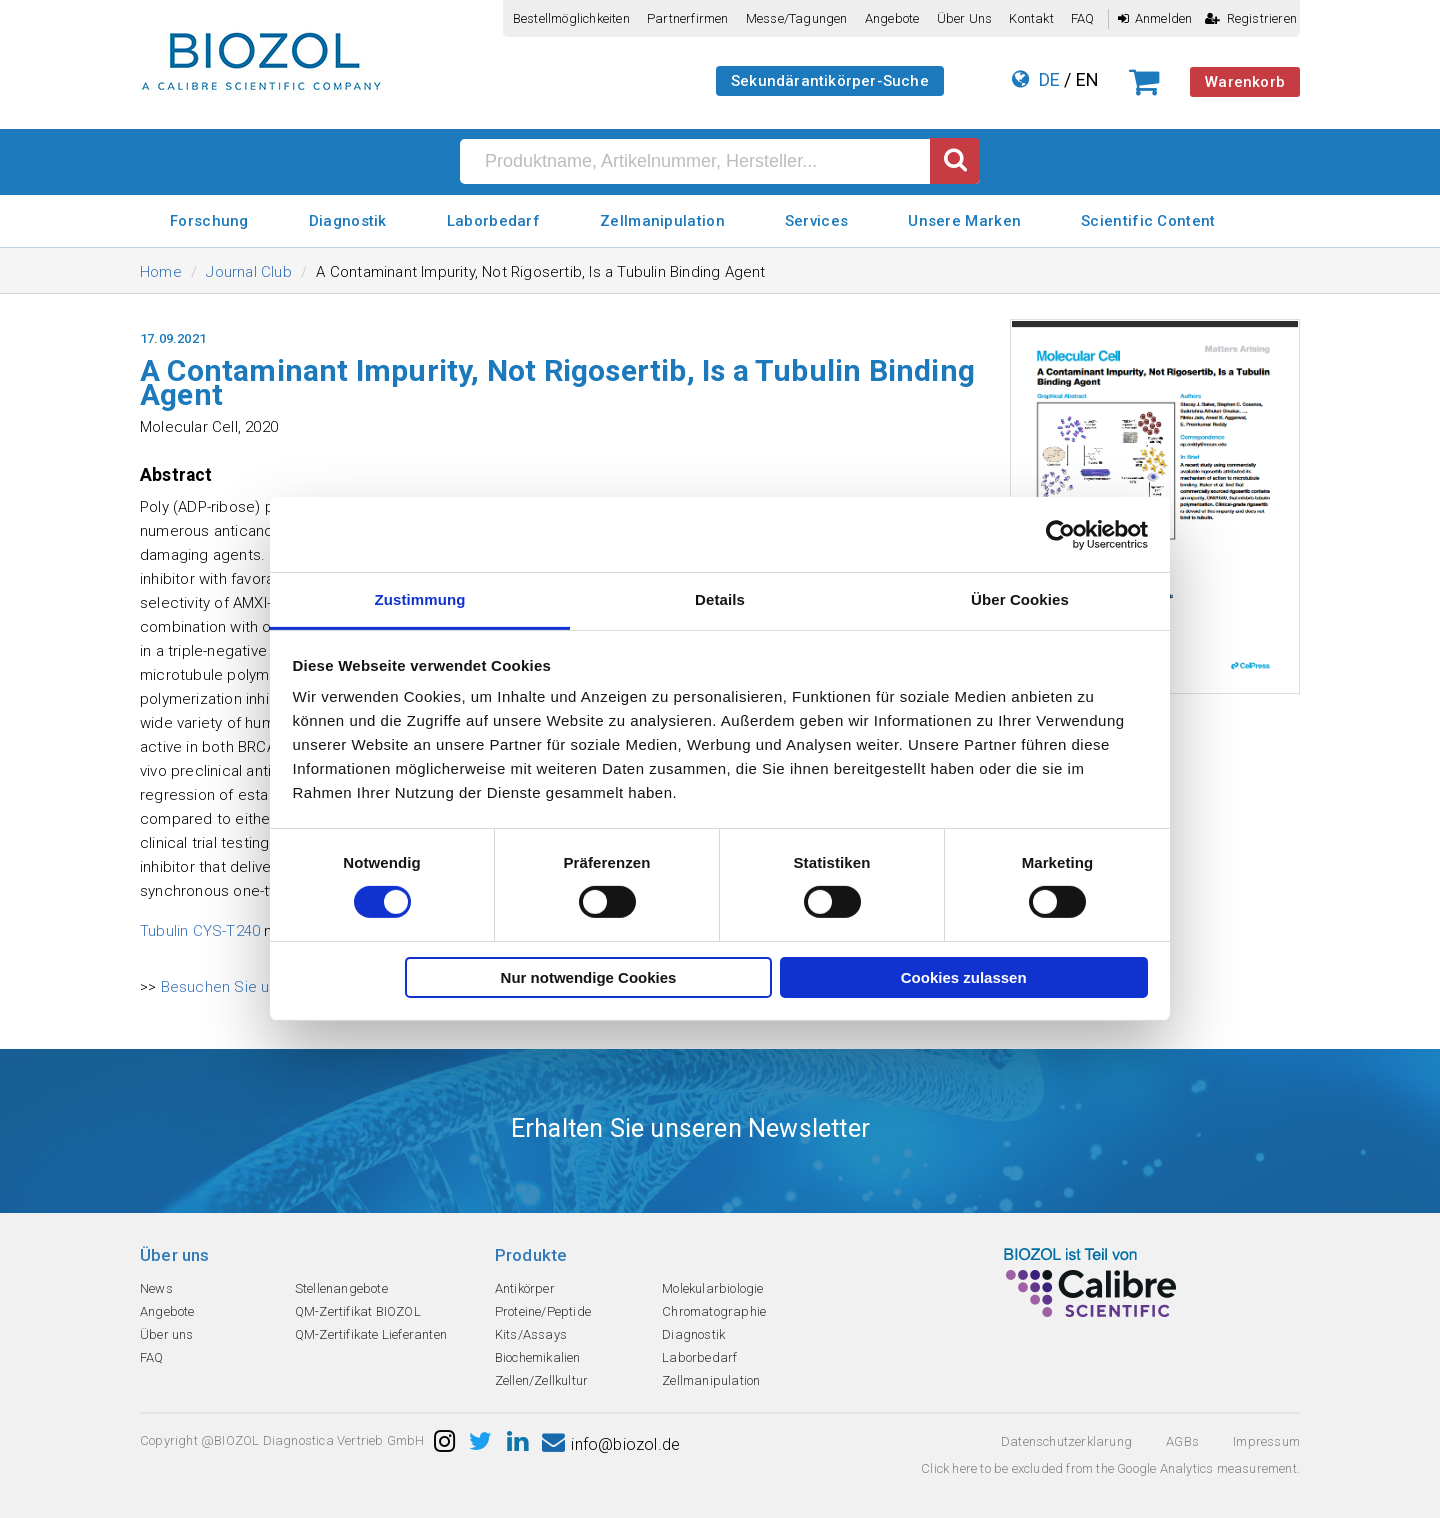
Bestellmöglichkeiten (571, 18)
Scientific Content (1148, 221)
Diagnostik (348, 221)
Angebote (892, 18)
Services (816, 221)
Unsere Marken (964, 221)
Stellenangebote (341, 1288)
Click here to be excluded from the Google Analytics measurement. (1110, 1468)
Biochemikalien (538, 1357)
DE (1049, 79)
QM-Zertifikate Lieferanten (371, 1334)
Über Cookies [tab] (1020, 599)
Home (161, 272)
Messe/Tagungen (797, 18)
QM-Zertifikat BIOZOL (358, 1311)
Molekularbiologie (712, 1288)
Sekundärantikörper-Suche (830, 81)
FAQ (1083, 18)
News (156, 1288)
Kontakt (1031, 18)
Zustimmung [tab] (420, 599)
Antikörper (525, 1288)
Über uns (965, 18)
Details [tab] (720, 599)
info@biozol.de (611, 1444)
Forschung (209, 221)
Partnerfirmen (688, 18)
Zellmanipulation (662, 221)
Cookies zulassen (964, 977)
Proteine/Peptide (543, 1311)
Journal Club (248, 272)
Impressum (1266, 1441)
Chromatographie (714, 1311)
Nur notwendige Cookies (589, 977)
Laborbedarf (493, 221)
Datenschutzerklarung (1066, 1441)
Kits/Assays (531, 1334)
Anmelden (1155, 18)
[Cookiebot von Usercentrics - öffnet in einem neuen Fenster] (1060, 534)
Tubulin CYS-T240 (200, 931)
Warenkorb (1245, 82)
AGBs (1182, 1441)
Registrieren (1251, 18)
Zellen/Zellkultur (541, 1380)
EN (1087, 79)
